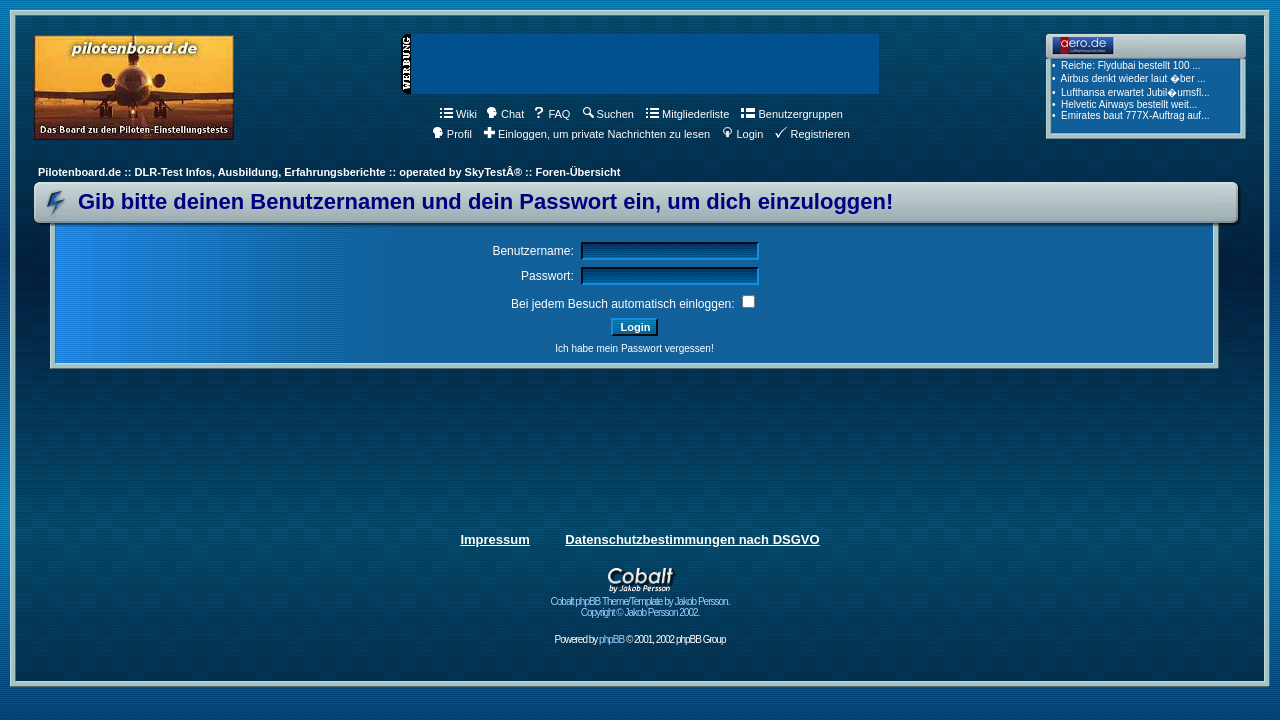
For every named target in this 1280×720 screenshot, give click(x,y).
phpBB (611, 639)
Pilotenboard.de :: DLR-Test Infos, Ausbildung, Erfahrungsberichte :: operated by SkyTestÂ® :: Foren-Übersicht (329, 172)
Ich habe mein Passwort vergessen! (634, 348)
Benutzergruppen (791, 114)
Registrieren (812, 134)
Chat (505, 114)
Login (742, 134)
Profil (452, 134)
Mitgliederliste (687, 114)
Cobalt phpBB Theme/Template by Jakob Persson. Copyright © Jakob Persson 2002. (640, 602)
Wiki (458, 114)
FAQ (551, 114)
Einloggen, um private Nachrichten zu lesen (597, 134)
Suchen (608, 114)
